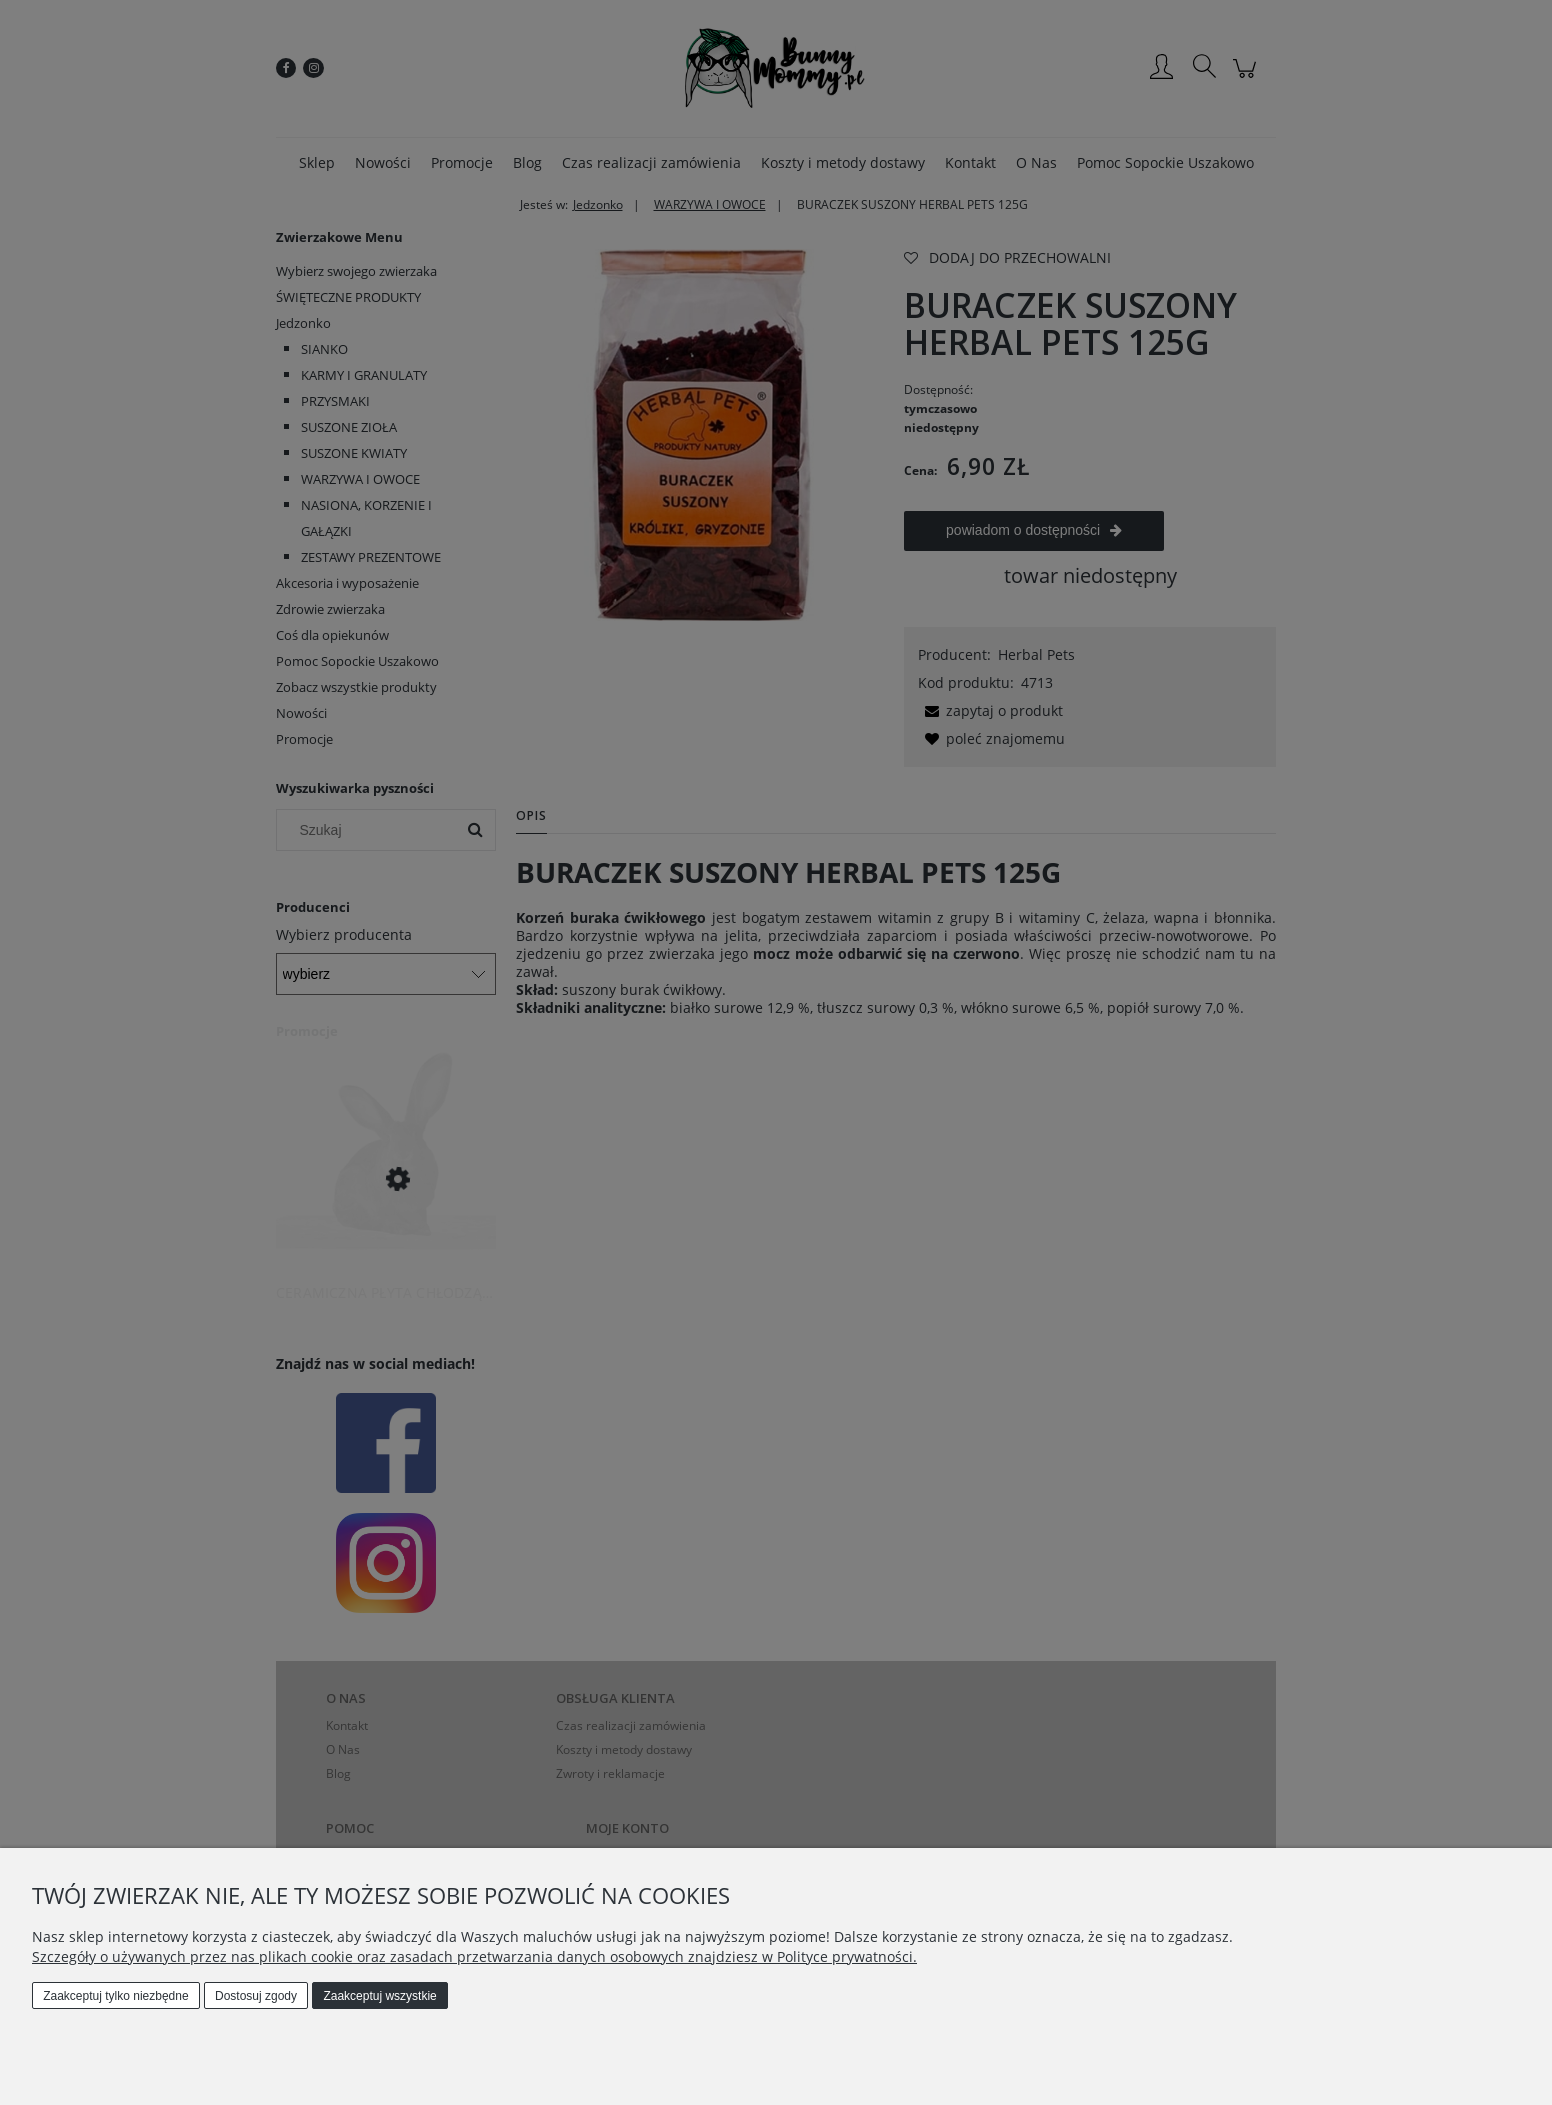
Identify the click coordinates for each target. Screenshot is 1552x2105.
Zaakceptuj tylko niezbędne (115, 1996)
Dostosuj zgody (256, 1996)
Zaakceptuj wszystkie (379, 1996)
